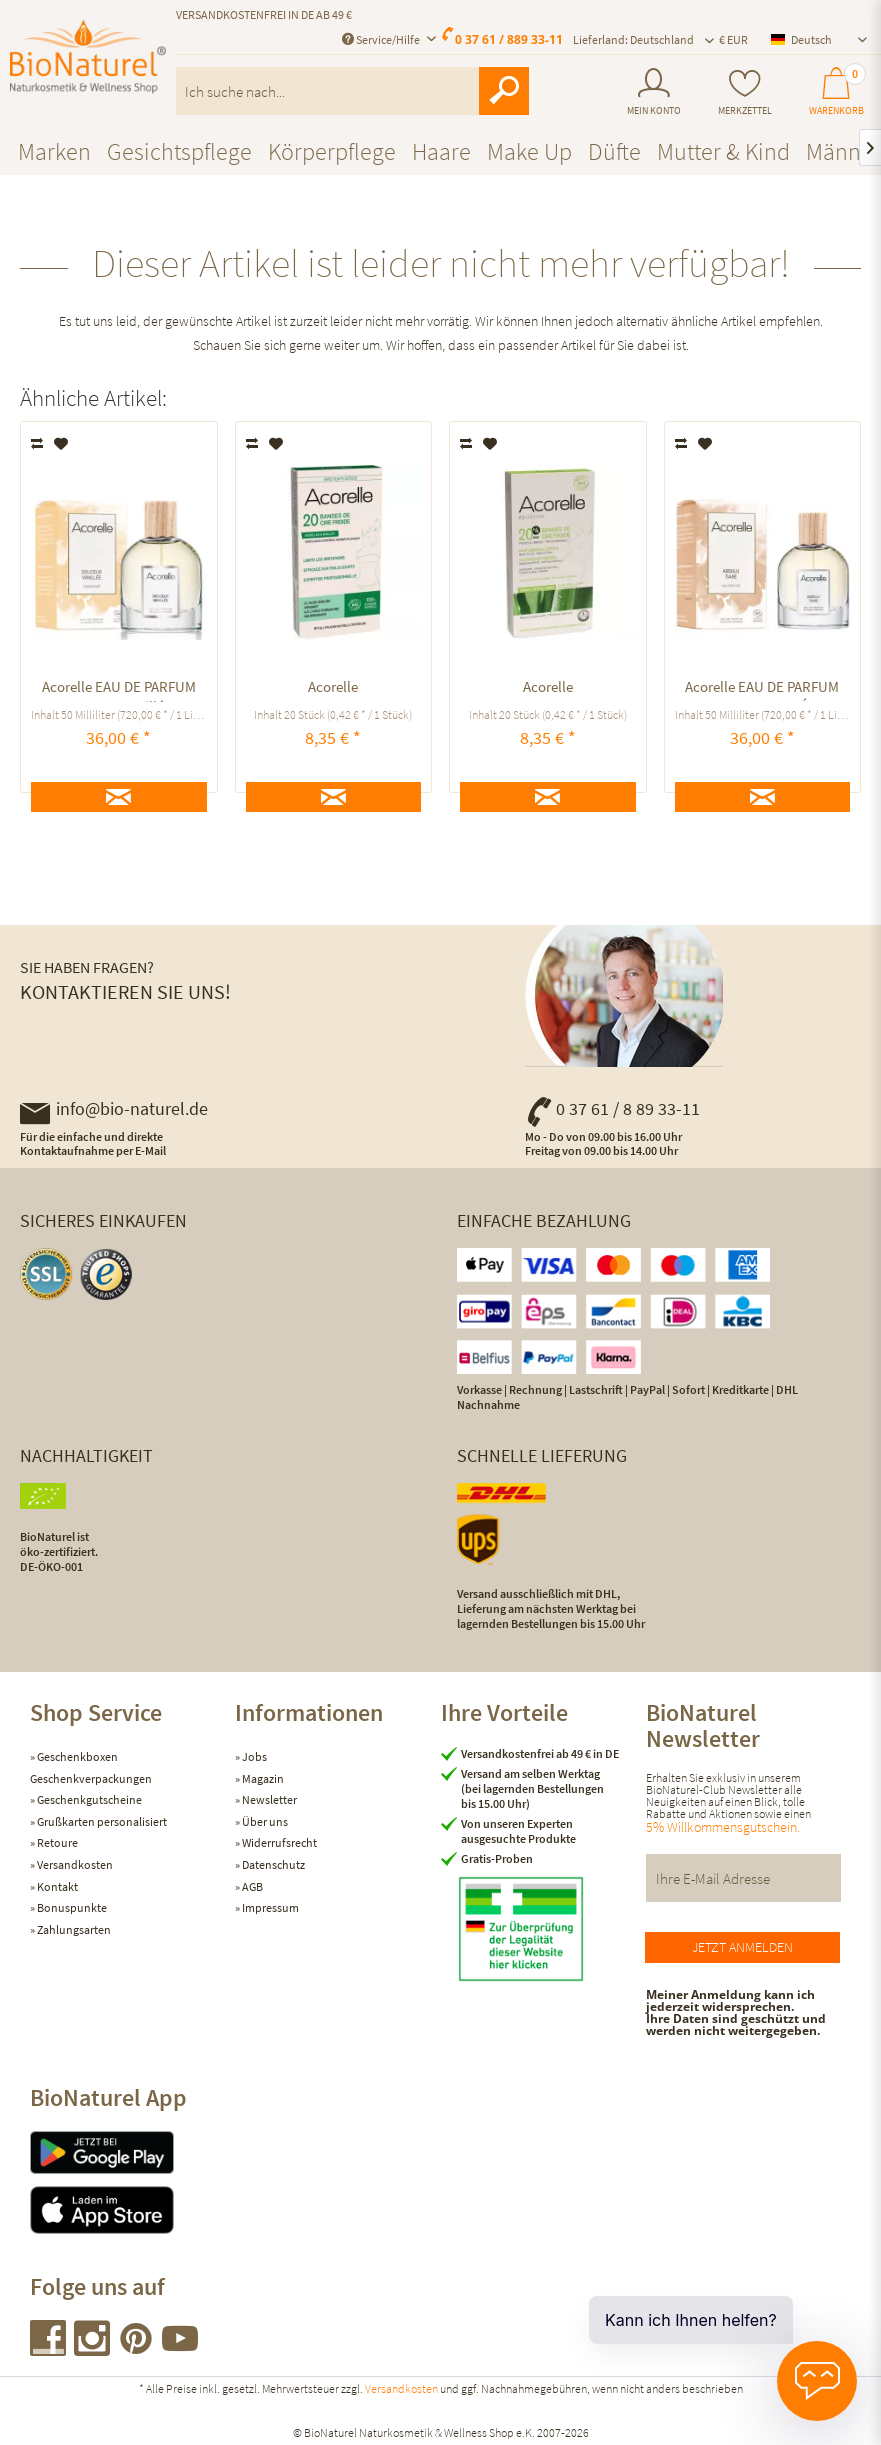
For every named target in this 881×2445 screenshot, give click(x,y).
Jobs (253, 1756)
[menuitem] (654, 92)
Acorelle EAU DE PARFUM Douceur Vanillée (119, 689)
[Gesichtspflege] (179, 151)
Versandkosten (74, 1864)
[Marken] (54, 151)
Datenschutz (272, 1864)
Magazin (262, 1778)
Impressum (269, 1907)
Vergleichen (38, 444)
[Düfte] (614, 151)
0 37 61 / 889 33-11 (509, 39)
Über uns (264, 1821)
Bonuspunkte (71, 1907)
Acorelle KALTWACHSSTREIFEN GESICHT (547, 689)
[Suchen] (504, 91)
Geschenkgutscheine (88, 1799)
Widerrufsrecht (278, 1842)
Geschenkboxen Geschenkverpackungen (91, 1767)
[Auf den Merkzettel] (61, 444)
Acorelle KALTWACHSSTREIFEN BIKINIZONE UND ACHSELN (333, 689)
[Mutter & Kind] (723, 151)
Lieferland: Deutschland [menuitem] (633, 39)
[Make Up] (529, 151)
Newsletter (268, 1799)
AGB (251, 1886)
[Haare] (441, 151)
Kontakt (56, 1886)
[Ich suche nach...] (352, 91)
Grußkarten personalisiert (101, 1821)
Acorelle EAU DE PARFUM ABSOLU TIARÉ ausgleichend (762, 689)
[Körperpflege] (332, 151)
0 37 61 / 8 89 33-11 (612, 1108)
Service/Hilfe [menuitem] (382, 39)
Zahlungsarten (73, 1929)
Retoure (56, 1842)
